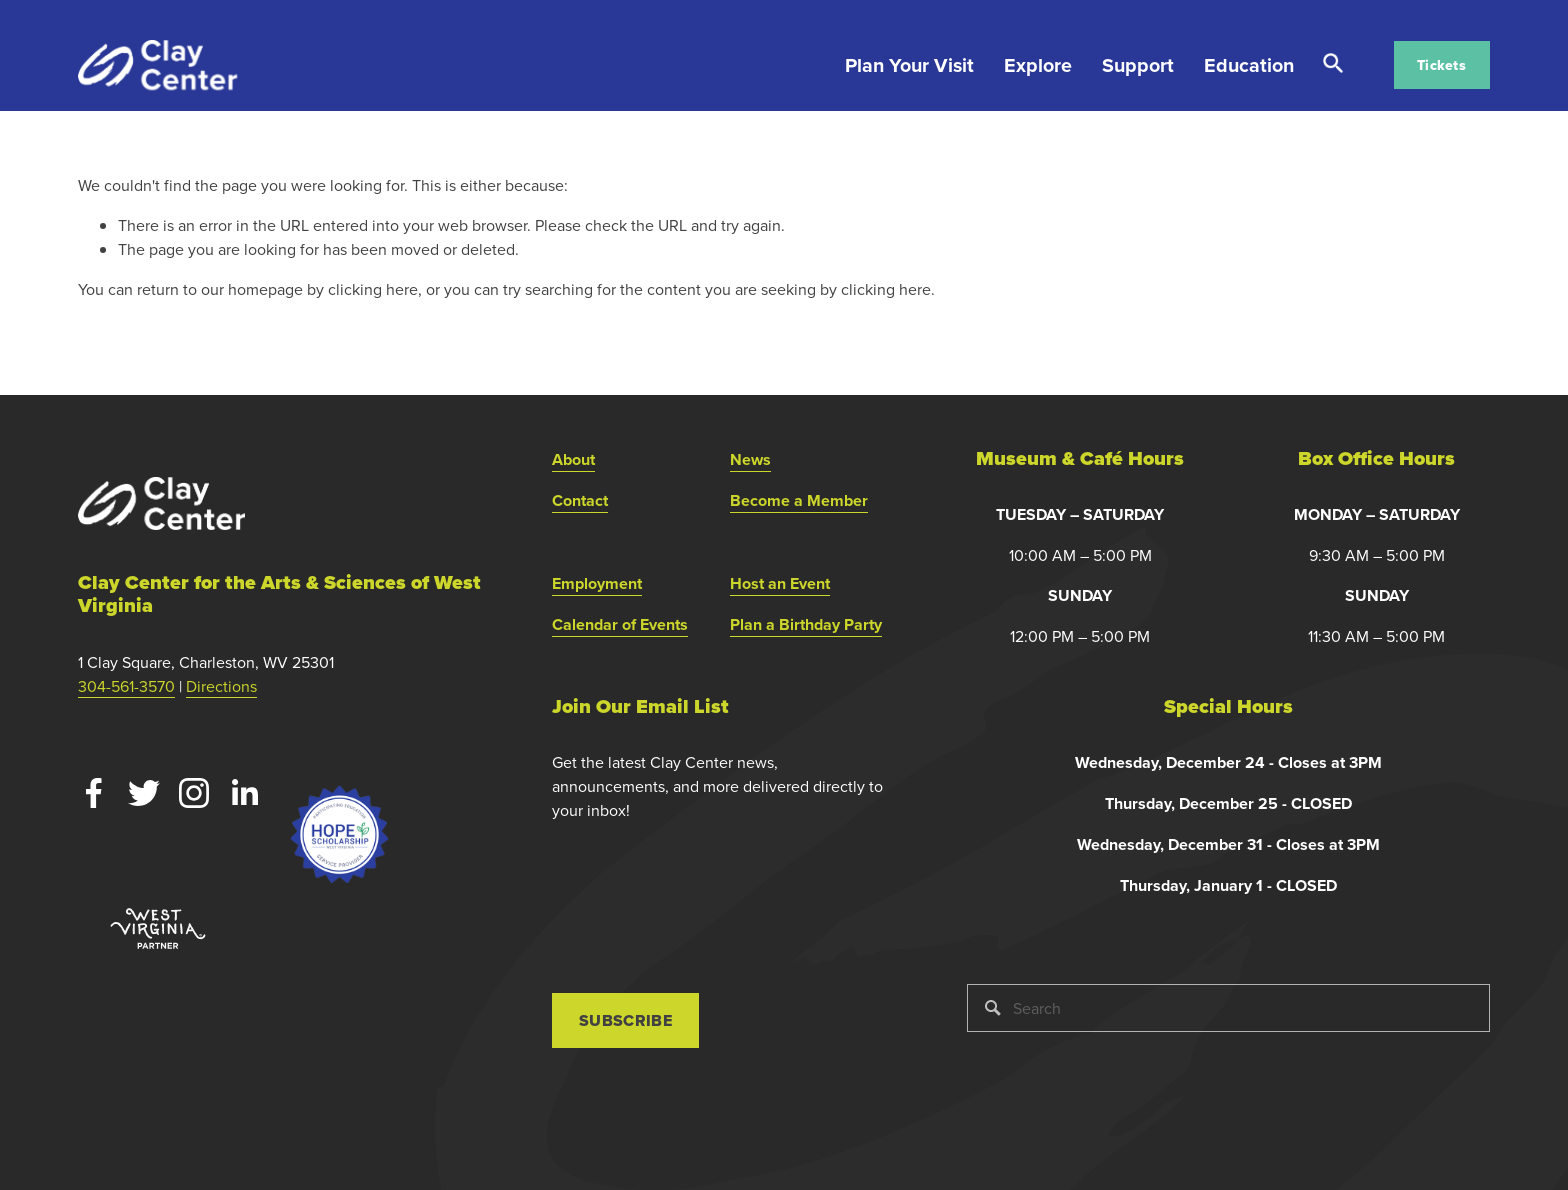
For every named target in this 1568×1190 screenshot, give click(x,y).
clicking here (373, 289)
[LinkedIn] (244, 793)
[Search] (1228, 1008)
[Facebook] (94, 793)
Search (1333, 64)
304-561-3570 (126, 686)
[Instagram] (194, 793)
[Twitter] (144, 793)
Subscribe (625, 1020)
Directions (221, 686)
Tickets (1441, 65)
